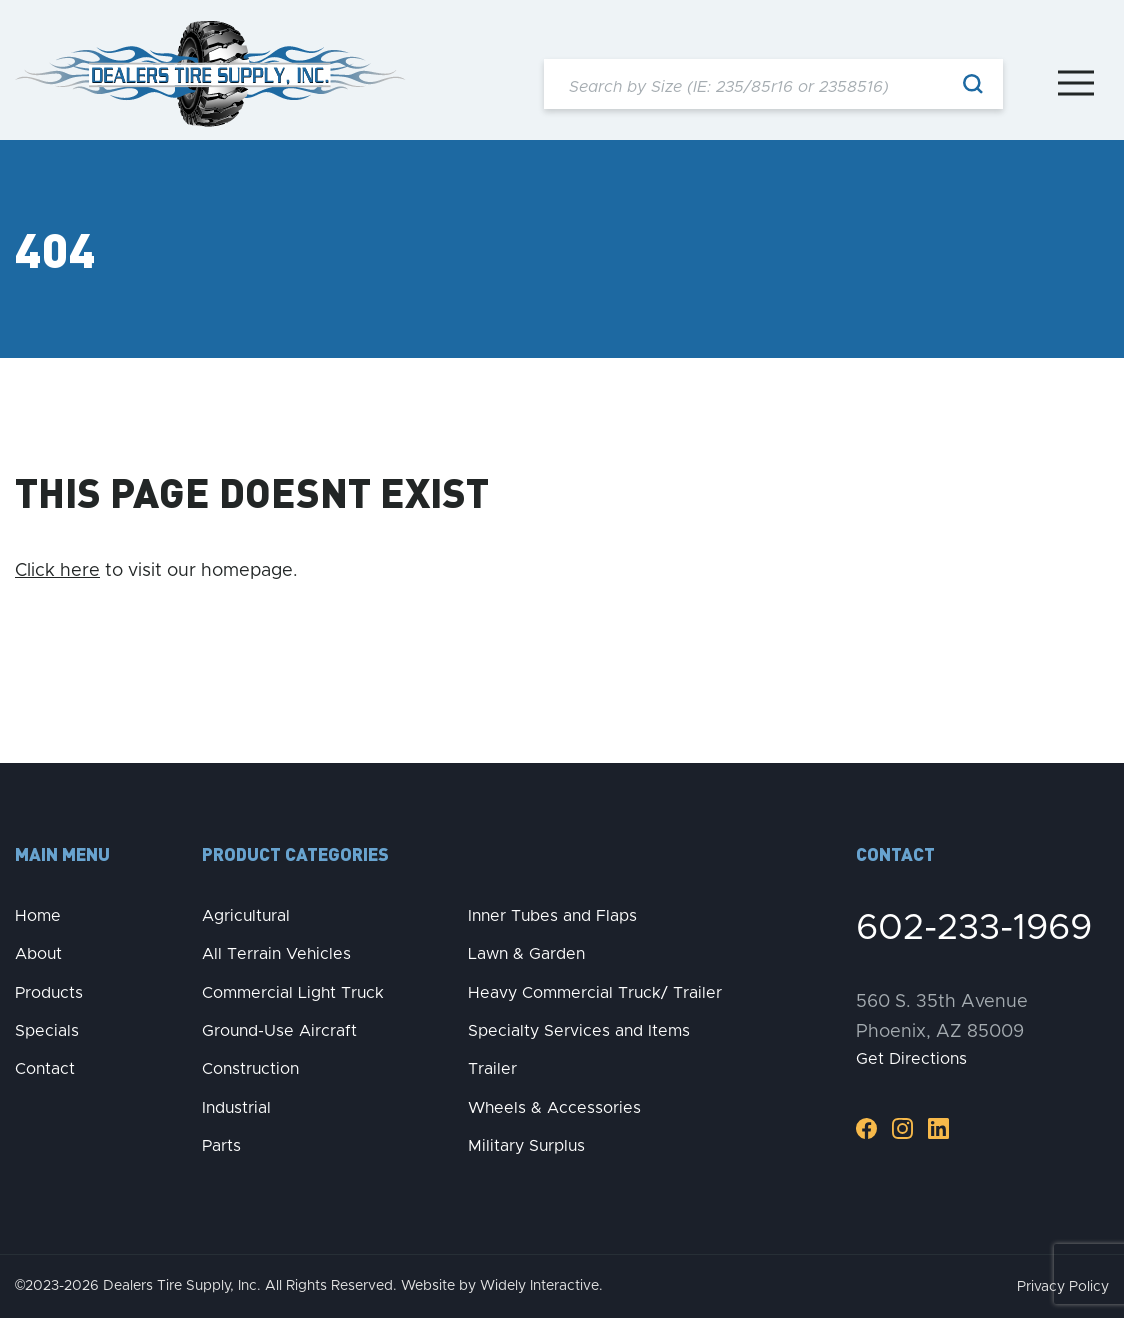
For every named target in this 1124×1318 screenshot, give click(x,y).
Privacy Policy (1063, 1287)
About (38, 954)
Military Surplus (526, 1146)
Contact (45, 1069)
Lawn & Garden (526, 954)
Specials (47, 1031)
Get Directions (911, 1059)
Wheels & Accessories (554, 1108)
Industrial (236, 1108)
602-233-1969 (974, 928)
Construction (250, 1069)
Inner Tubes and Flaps (552, 916)
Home (38, 916)
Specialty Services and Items (579, 1031)
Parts (221, 1146)
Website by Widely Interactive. (502, 1286)
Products (49, 993)
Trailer (492, 1069)
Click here (57, 571)
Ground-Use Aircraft (279, 1031)
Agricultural (246, 916)
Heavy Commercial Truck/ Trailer (595, 993)
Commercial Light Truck (293, 993)
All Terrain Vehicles (276, 954)
